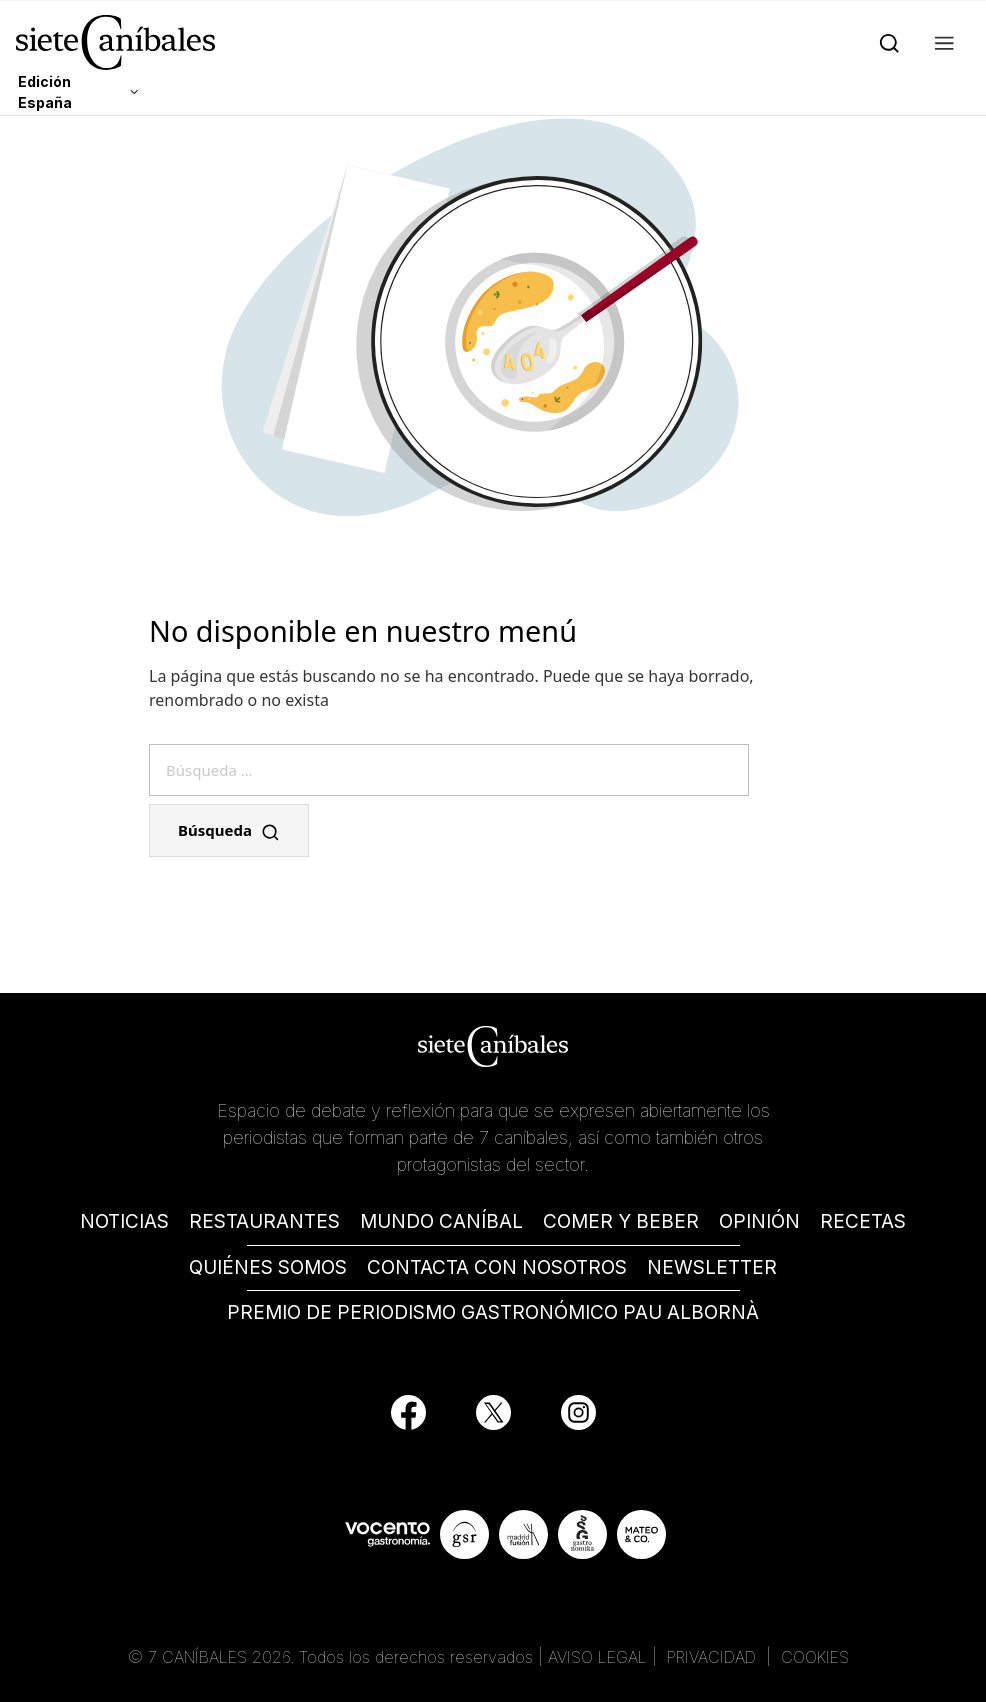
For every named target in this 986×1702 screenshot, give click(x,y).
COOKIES (815, 1657)
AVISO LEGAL (597, 1657)
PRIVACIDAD (714, 1657)
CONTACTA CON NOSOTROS (497, 1267)
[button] (940, 42)
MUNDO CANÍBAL (441, 1221)
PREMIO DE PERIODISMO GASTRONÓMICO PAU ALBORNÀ (493, 1312)
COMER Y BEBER (621, 1221)
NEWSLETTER (712, 1267)
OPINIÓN (759, 1221)
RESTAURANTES (264, 1221)
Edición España (45, 92)
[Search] (885, 42)
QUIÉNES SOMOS (268, 1267)
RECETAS (863, 1221)
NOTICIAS (124, 1221)
